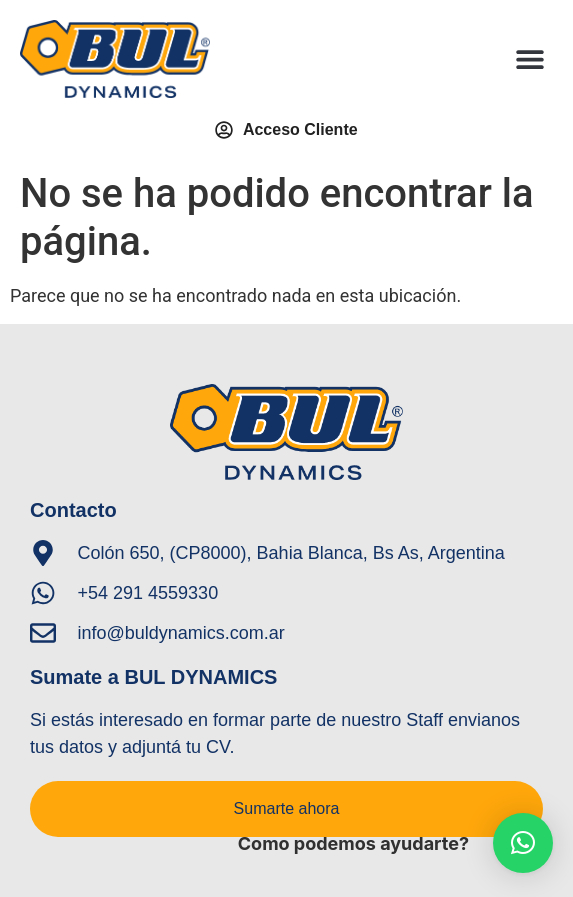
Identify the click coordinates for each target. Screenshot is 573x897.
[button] (530, 59)
